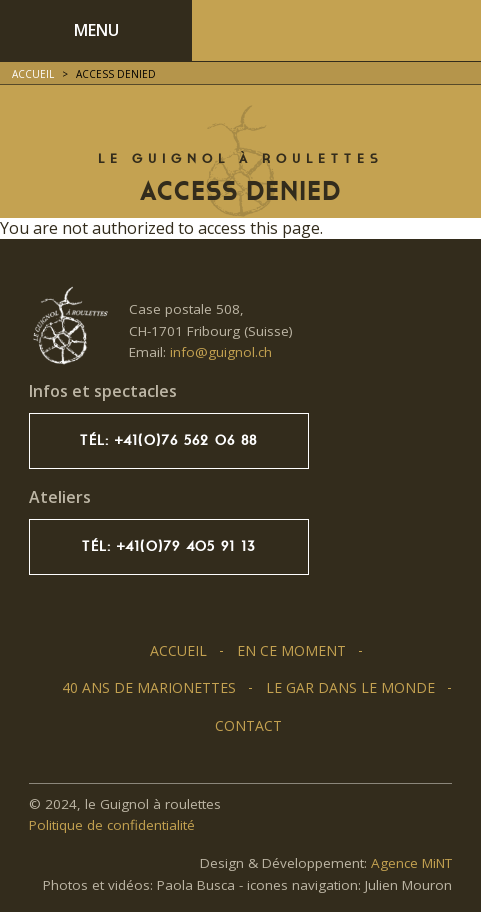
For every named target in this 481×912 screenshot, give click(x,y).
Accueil (33, 74)
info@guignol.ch (221, 352)
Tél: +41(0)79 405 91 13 (168, 546)
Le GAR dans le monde (350, 687)
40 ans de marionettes (149, 687)
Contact (248, 725)
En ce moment (291, 650)
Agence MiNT (411, 863)
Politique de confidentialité (112, 825)
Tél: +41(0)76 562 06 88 (168, 440)
